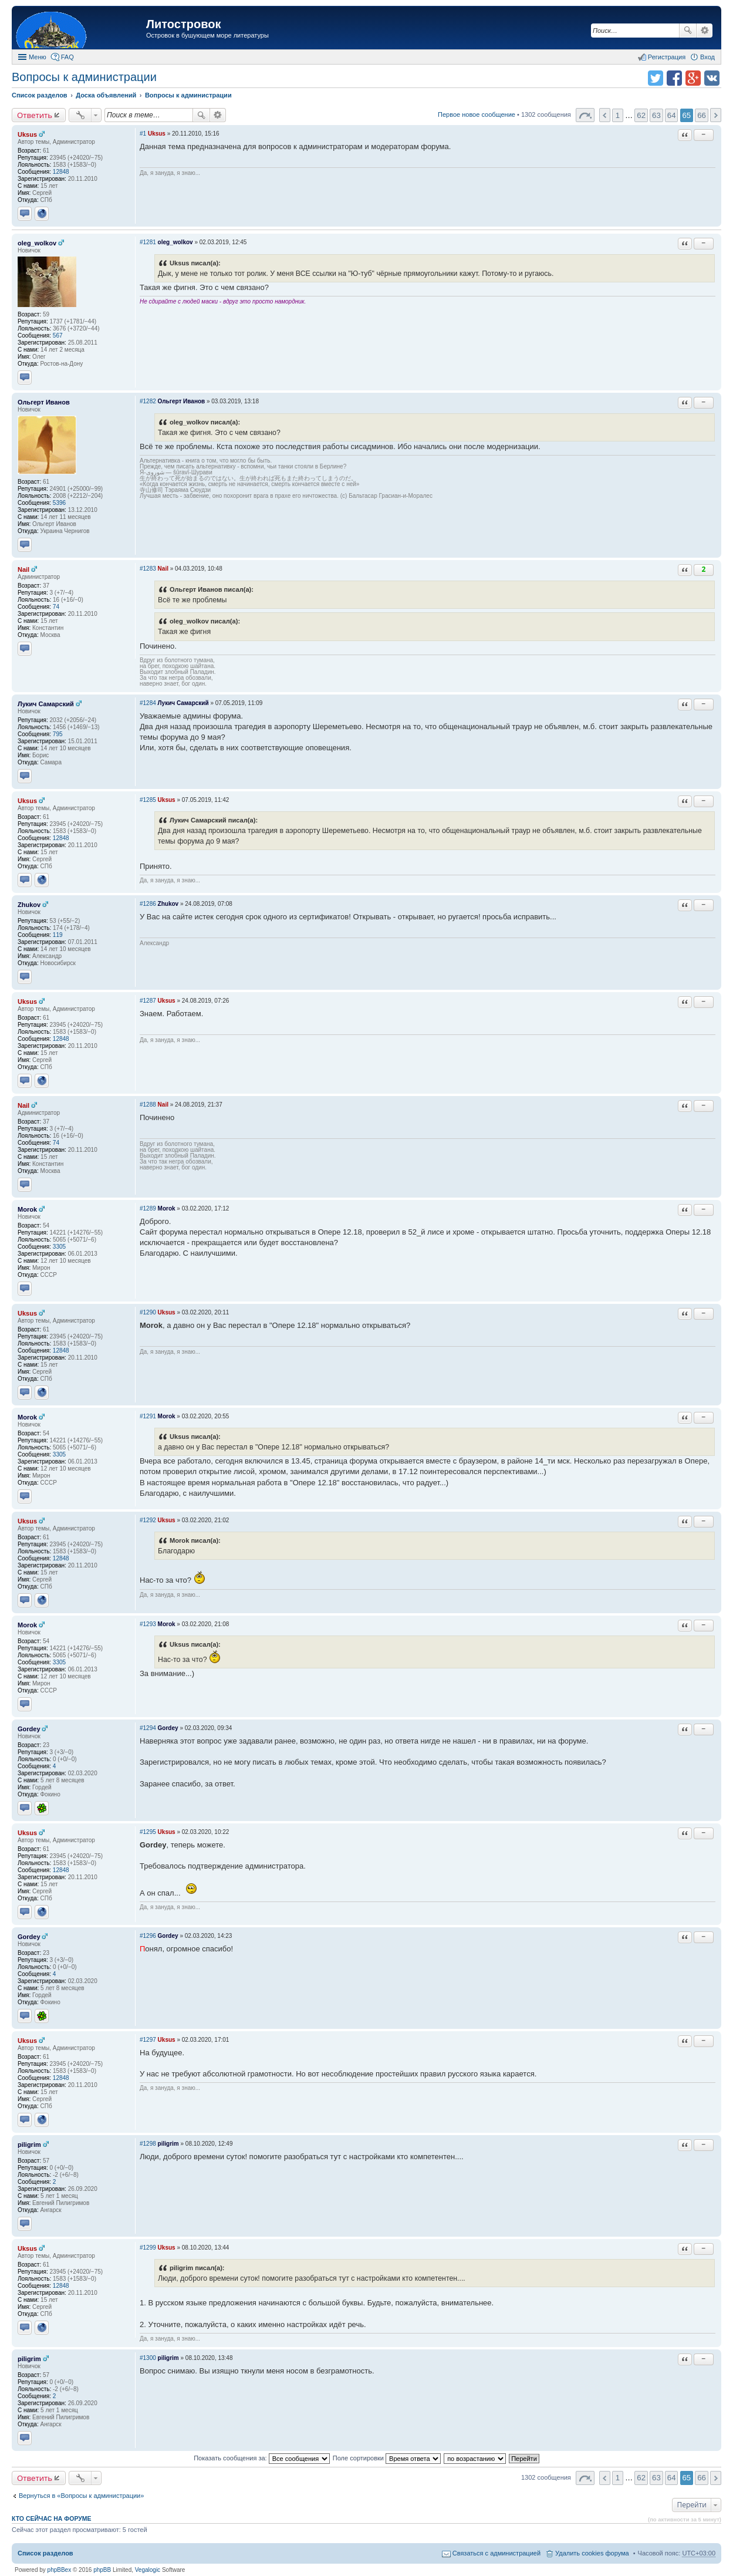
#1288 (148, 1104)
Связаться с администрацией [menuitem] (496, 2553)
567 (58, 335)
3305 (59, 1246)
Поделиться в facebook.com (674, 78)
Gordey (29, 1728)
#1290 (148, 1312)
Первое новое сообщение (476, 114)
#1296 (148, 1936)
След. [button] (715, 115)
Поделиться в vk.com (712, 78)
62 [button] (641, 115)
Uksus (27, 134)
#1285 (148, 800)
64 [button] (671, 115)
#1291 (148, 1416)
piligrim (29, 2144)
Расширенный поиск (704, 30)
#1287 (148, 1000)
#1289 (148, 1208)
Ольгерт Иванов (44, 402)
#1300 (148, 2358)
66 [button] (701, 115)
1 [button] (618, 115)
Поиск (688, 30)
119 (58, 935)
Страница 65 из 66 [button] (585, 115)
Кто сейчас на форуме (52, 2518)
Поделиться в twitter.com (655, 78)
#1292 (148, 1520)
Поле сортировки (387, 2458)
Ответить (34, 115)
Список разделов (45, 2553)
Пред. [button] (604, 115)
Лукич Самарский (46, 703)
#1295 (148, 1832)
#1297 (148, 2039)
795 (58, 734)
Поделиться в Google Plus (693, 78)
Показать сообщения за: (262, 2458)
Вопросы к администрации (84, 76)
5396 (59, 503)
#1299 (148, 2247)
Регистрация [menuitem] (666, 56)
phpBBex (60, 2570)
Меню (37, 56)
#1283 (148, 568)
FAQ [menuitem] (67, 56)
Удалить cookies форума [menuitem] (592, 2553)
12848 (61, 171)
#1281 (148, 242)
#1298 (148, 2143)
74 (56, 606)
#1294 (148, 1728)
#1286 (148, 904)
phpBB (102, 2570)
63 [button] (656, 115)
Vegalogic (147, 2570)
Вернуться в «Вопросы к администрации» (81, 2495)
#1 (143, 133)
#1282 (148, 401)
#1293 (148, 1624)
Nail (23, 569)
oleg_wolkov (37, 243)
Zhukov (29, 904)
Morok (27, 1209)
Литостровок (183, 24)
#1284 (148, 703)
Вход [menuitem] (707, 56)
